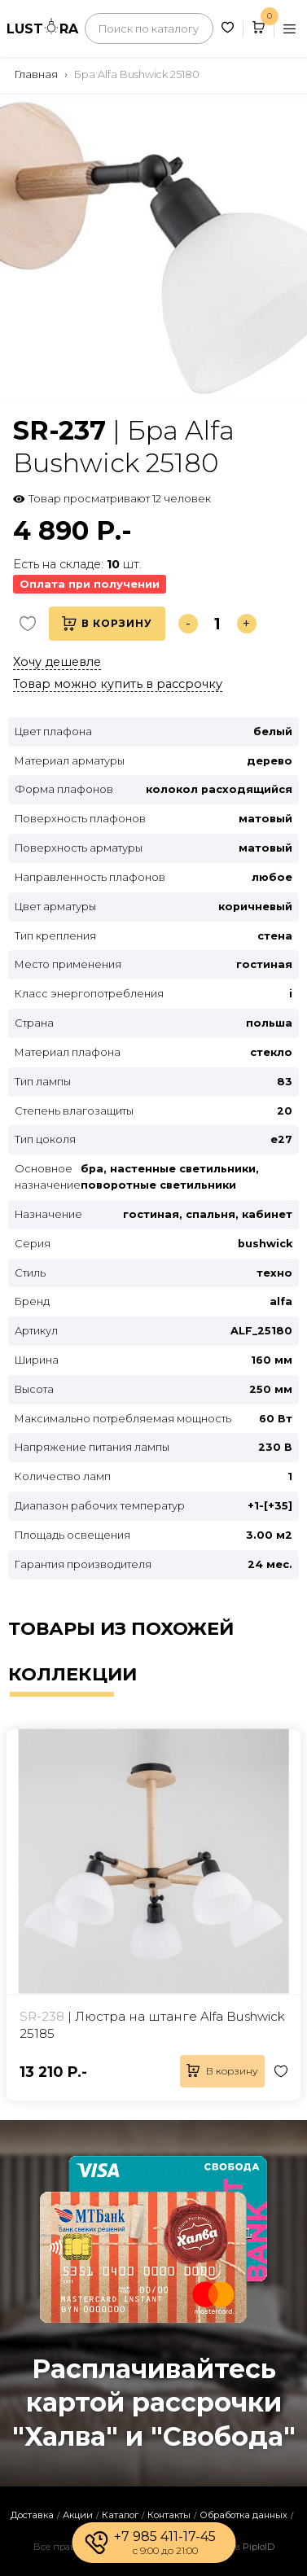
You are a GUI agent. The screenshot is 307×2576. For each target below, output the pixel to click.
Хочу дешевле (57, 662)
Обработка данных (243, 2515)
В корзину (107, 623)
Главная (36, 74)
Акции (78, 2515)
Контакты (169, 2515)
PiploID (258, 2546)
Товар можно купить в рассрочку (117, 684)
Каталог (120, 2515)
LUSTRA (42, 27)
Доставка (32, 2515)
